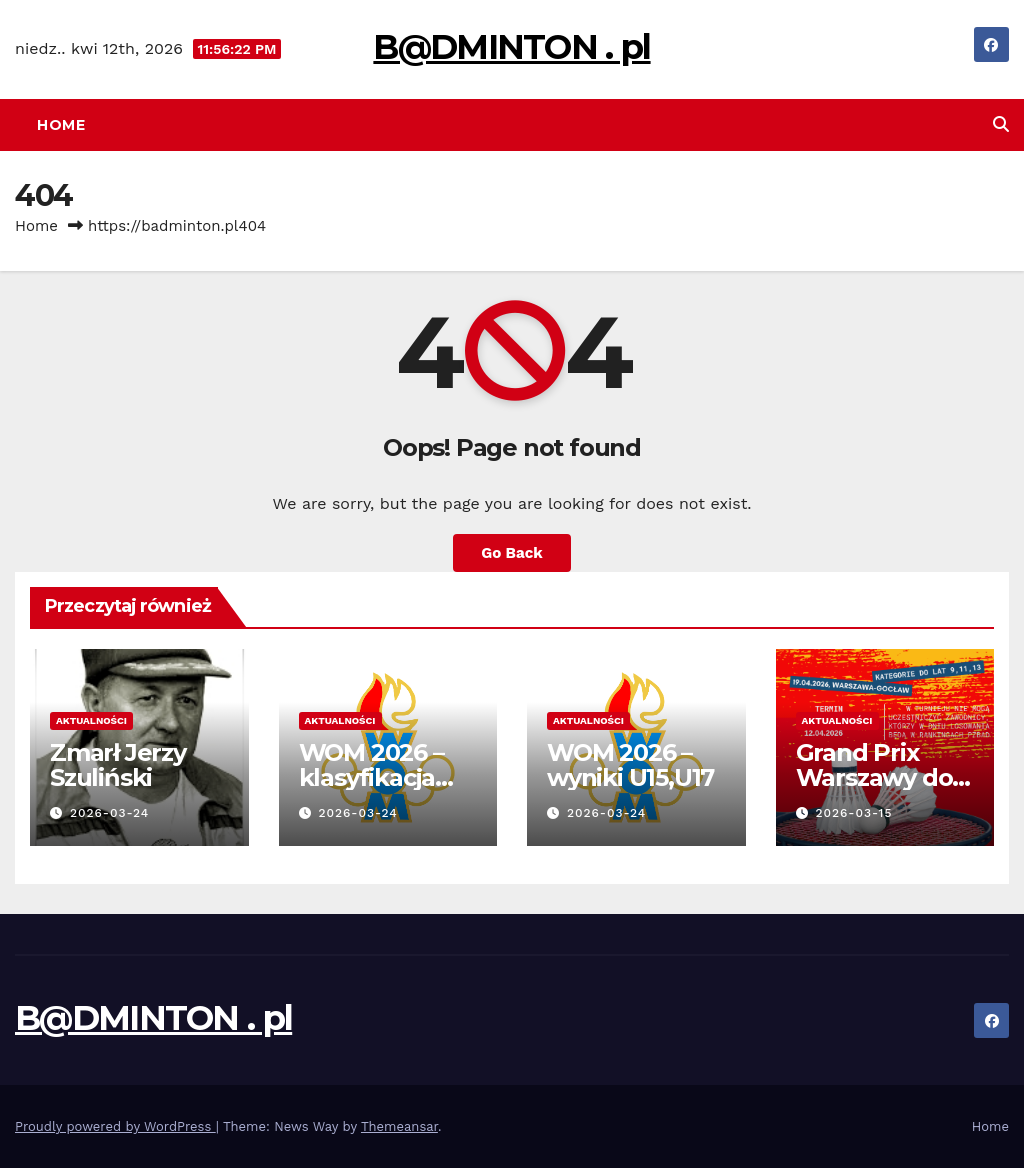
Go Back (512, 553)
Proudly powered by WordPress (115, 1126)
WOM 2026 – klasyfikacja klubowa (371, 777)
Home (61, 125)
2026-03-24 (109, 813)
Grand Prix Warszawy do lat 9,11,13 (874, 777)
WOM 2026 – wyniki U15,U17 (630, 765)
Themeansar (399, 1126)
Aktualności (91, 720)
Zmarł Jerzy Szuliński (118, 765)
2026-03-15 (853, 813)
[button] (1001, 124)
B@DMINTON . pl (511, 47)
